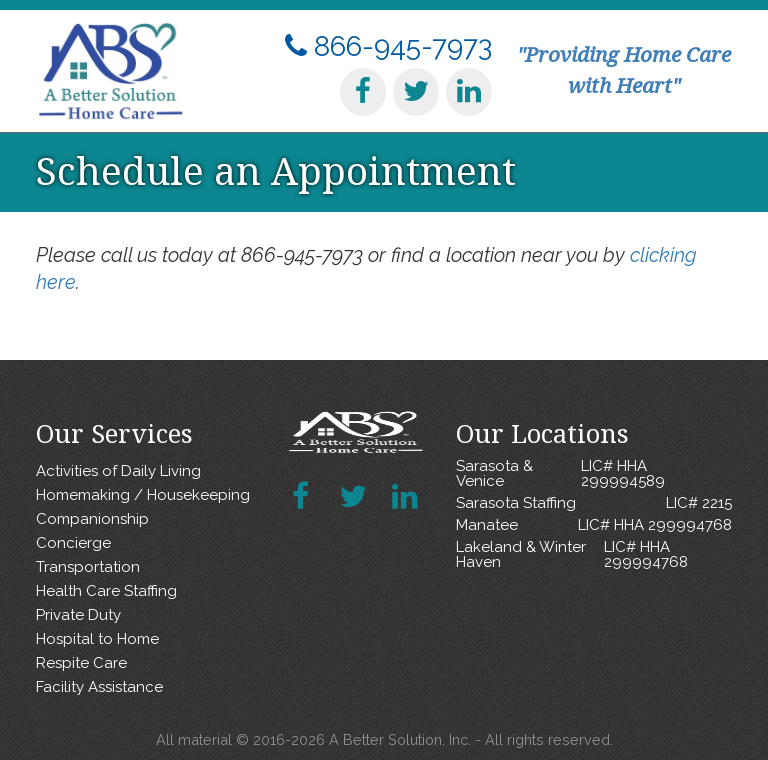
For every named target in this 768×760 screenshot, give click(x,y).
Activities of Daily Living (118, 471)
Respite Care (81, 663)
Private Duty (78, 615)
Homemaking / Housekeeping (143, 495)
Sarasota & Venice (594, 474)
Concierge (73, 543)
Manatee (594, 525)
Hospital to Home (97, 639)
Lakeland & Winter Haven (594, 555)
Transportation (88, 567)
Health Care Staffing (106, 591)
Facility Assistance (99, 687)
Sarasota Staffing (594, 503)
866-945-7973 (388, 46)
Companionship (92, 519)
